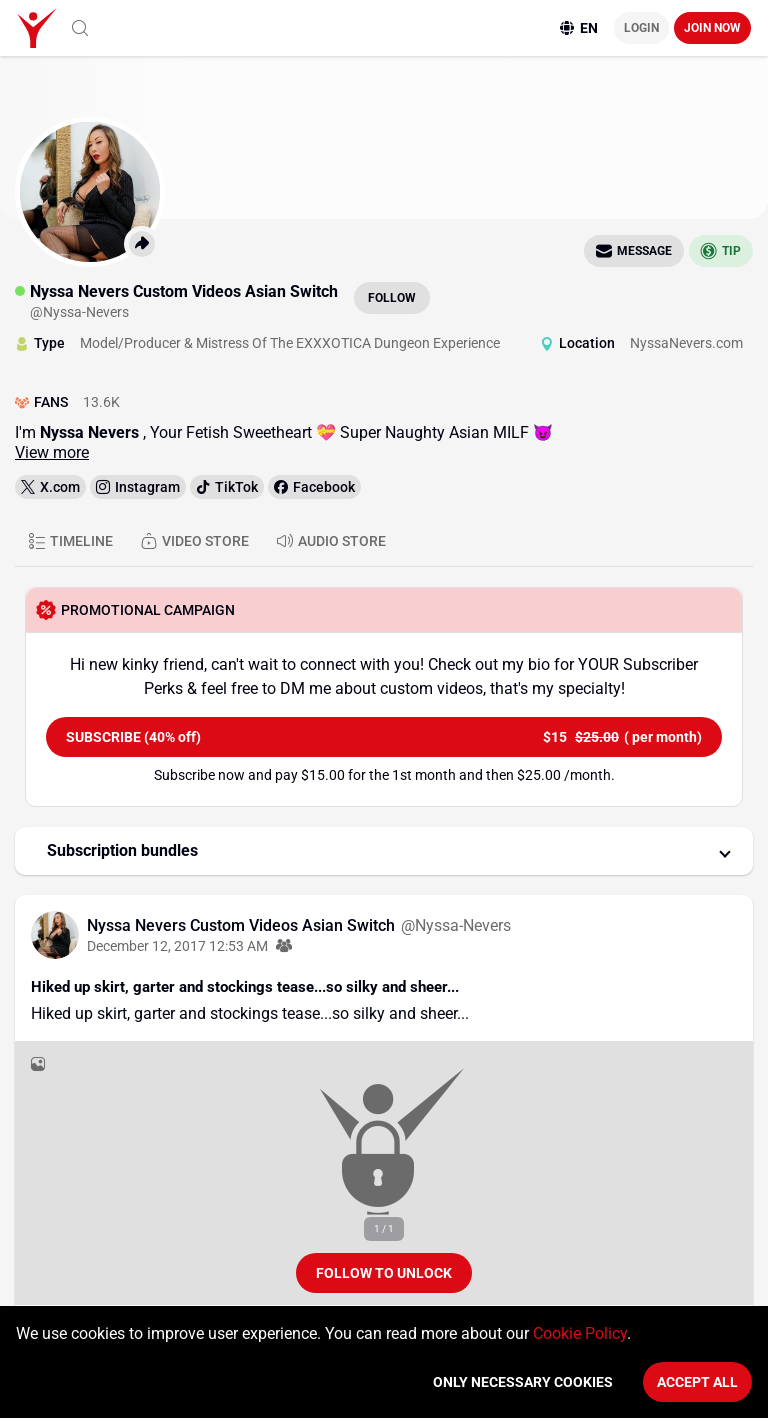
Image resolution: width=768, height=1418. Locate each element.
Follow (392, 298)
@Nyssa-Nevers (456, 925)
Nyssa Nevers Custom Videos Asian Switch (243, 925)
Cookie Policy (580, 1333)
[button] (384, 851)
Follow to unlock (384, 1273)
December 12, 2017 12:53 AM (177, 946)
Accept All (697, 1382)
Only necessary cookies (523, 1382)
